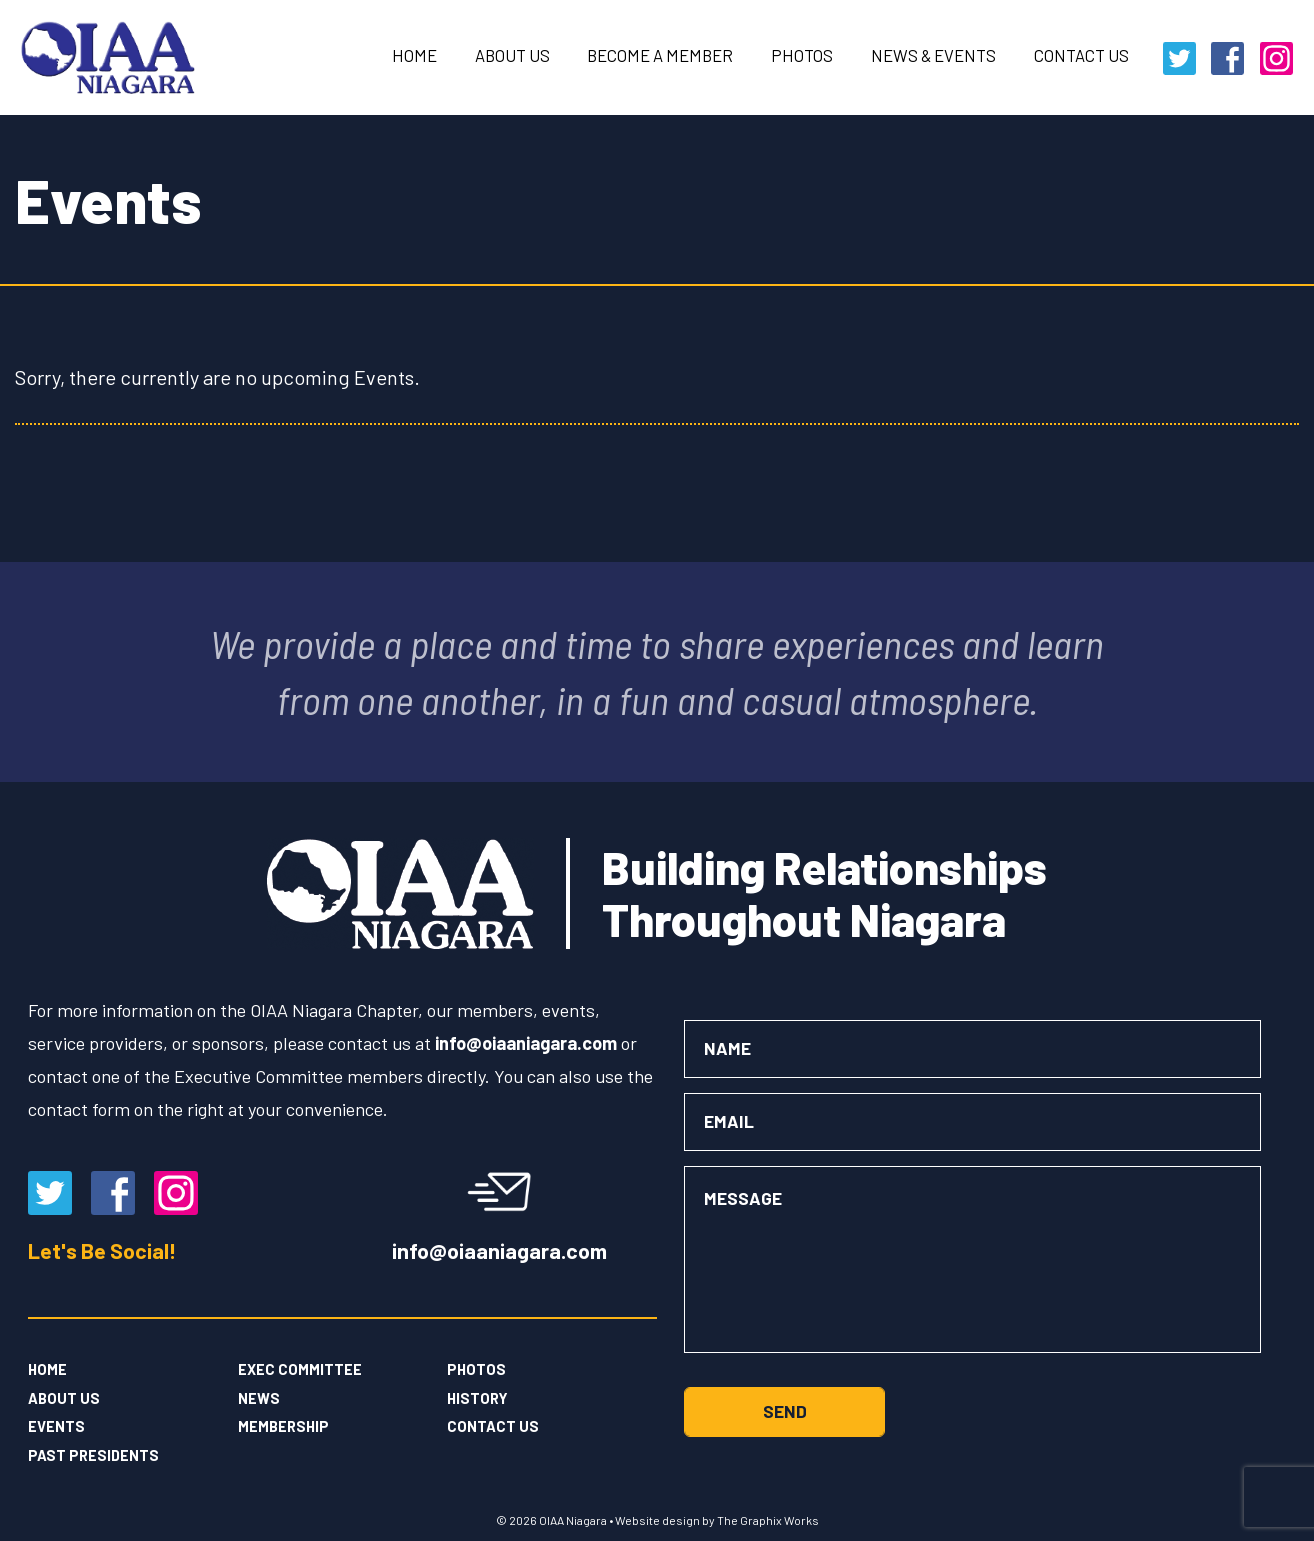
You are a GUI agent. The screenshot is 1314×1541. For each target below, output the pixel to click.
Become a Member (660, 55)
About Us (512, 55)
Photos (802, 55)
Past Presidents (93, 1455)
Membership (283, 1426)
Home (414, 55)
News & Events (933, 55)
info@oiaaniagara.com (499, 1249)
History (477, 1398)
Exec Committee (300, 1369)
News (259, 1398)
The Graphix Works (768, 1520)
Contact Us (1081, 55)
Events (56, 1426)
